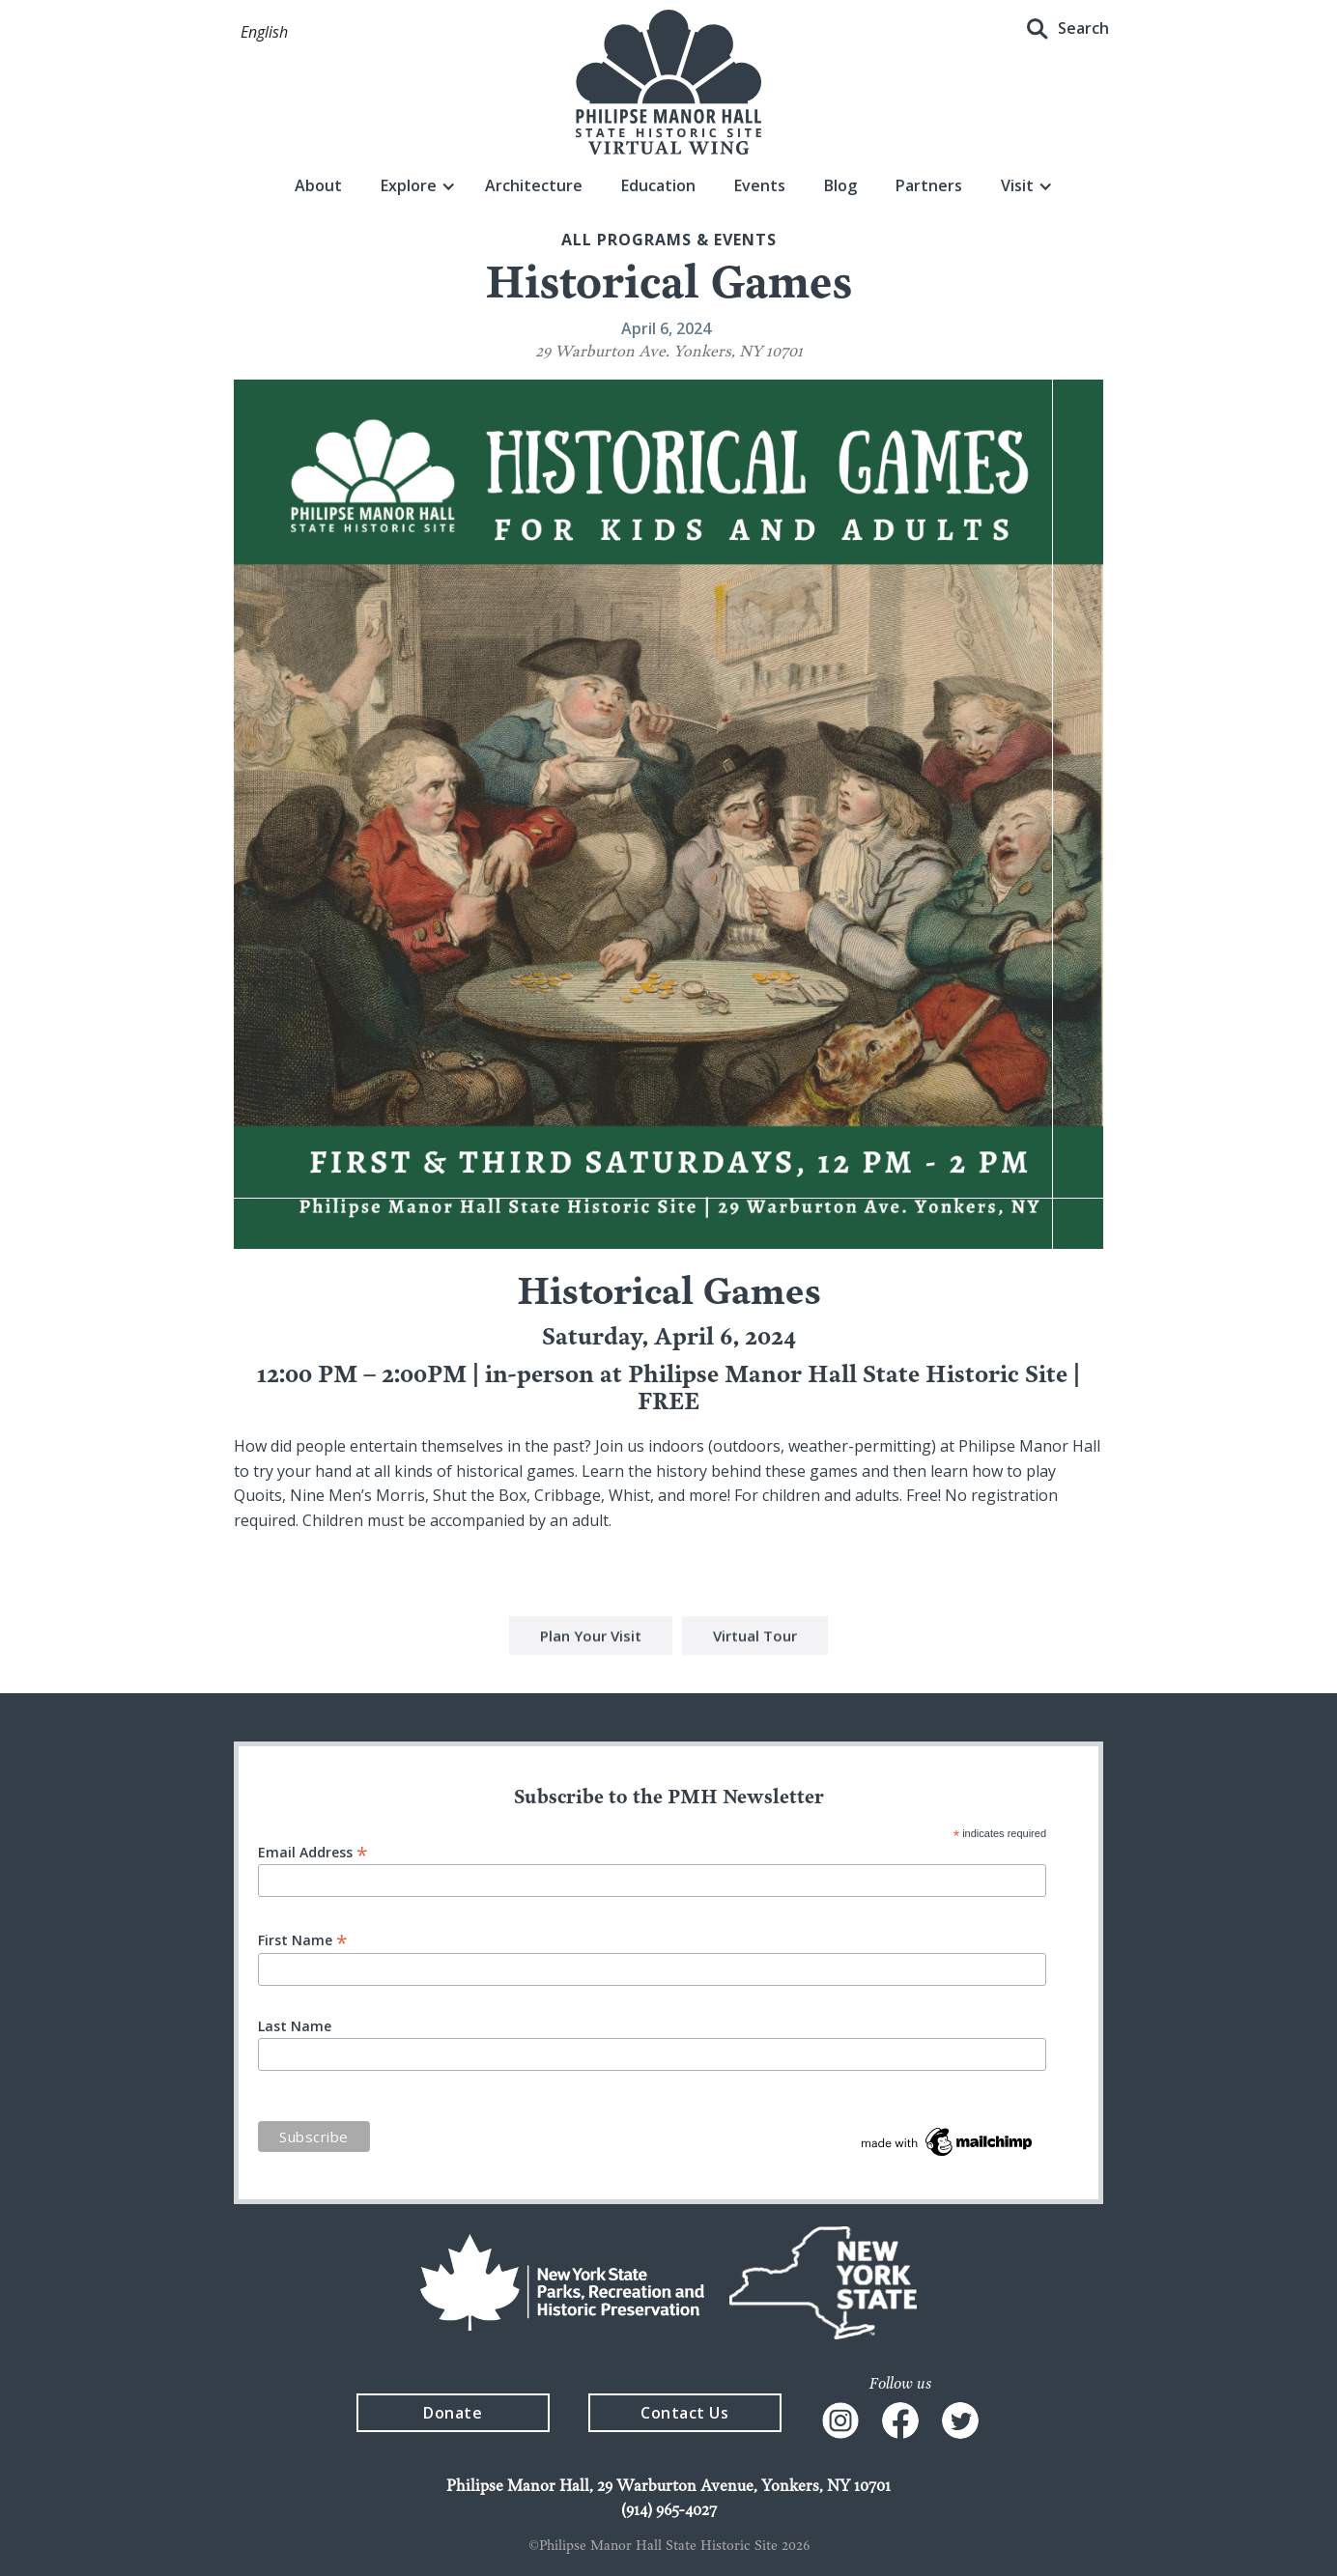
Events (759, 185)
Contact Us (684, 2412)
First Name (303, 1939)
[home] (668, 82)
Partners (929, 185)
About (318, 185)
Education (658, 185)
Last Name (294, 2026)
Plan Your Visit (590, 1638)
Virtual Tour (755, 1638)
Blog (840, 185)
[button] (264, 33)
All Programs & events (669, 239)
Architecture (534, 185)
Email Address (313, 1851)
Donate (452, 2412)
